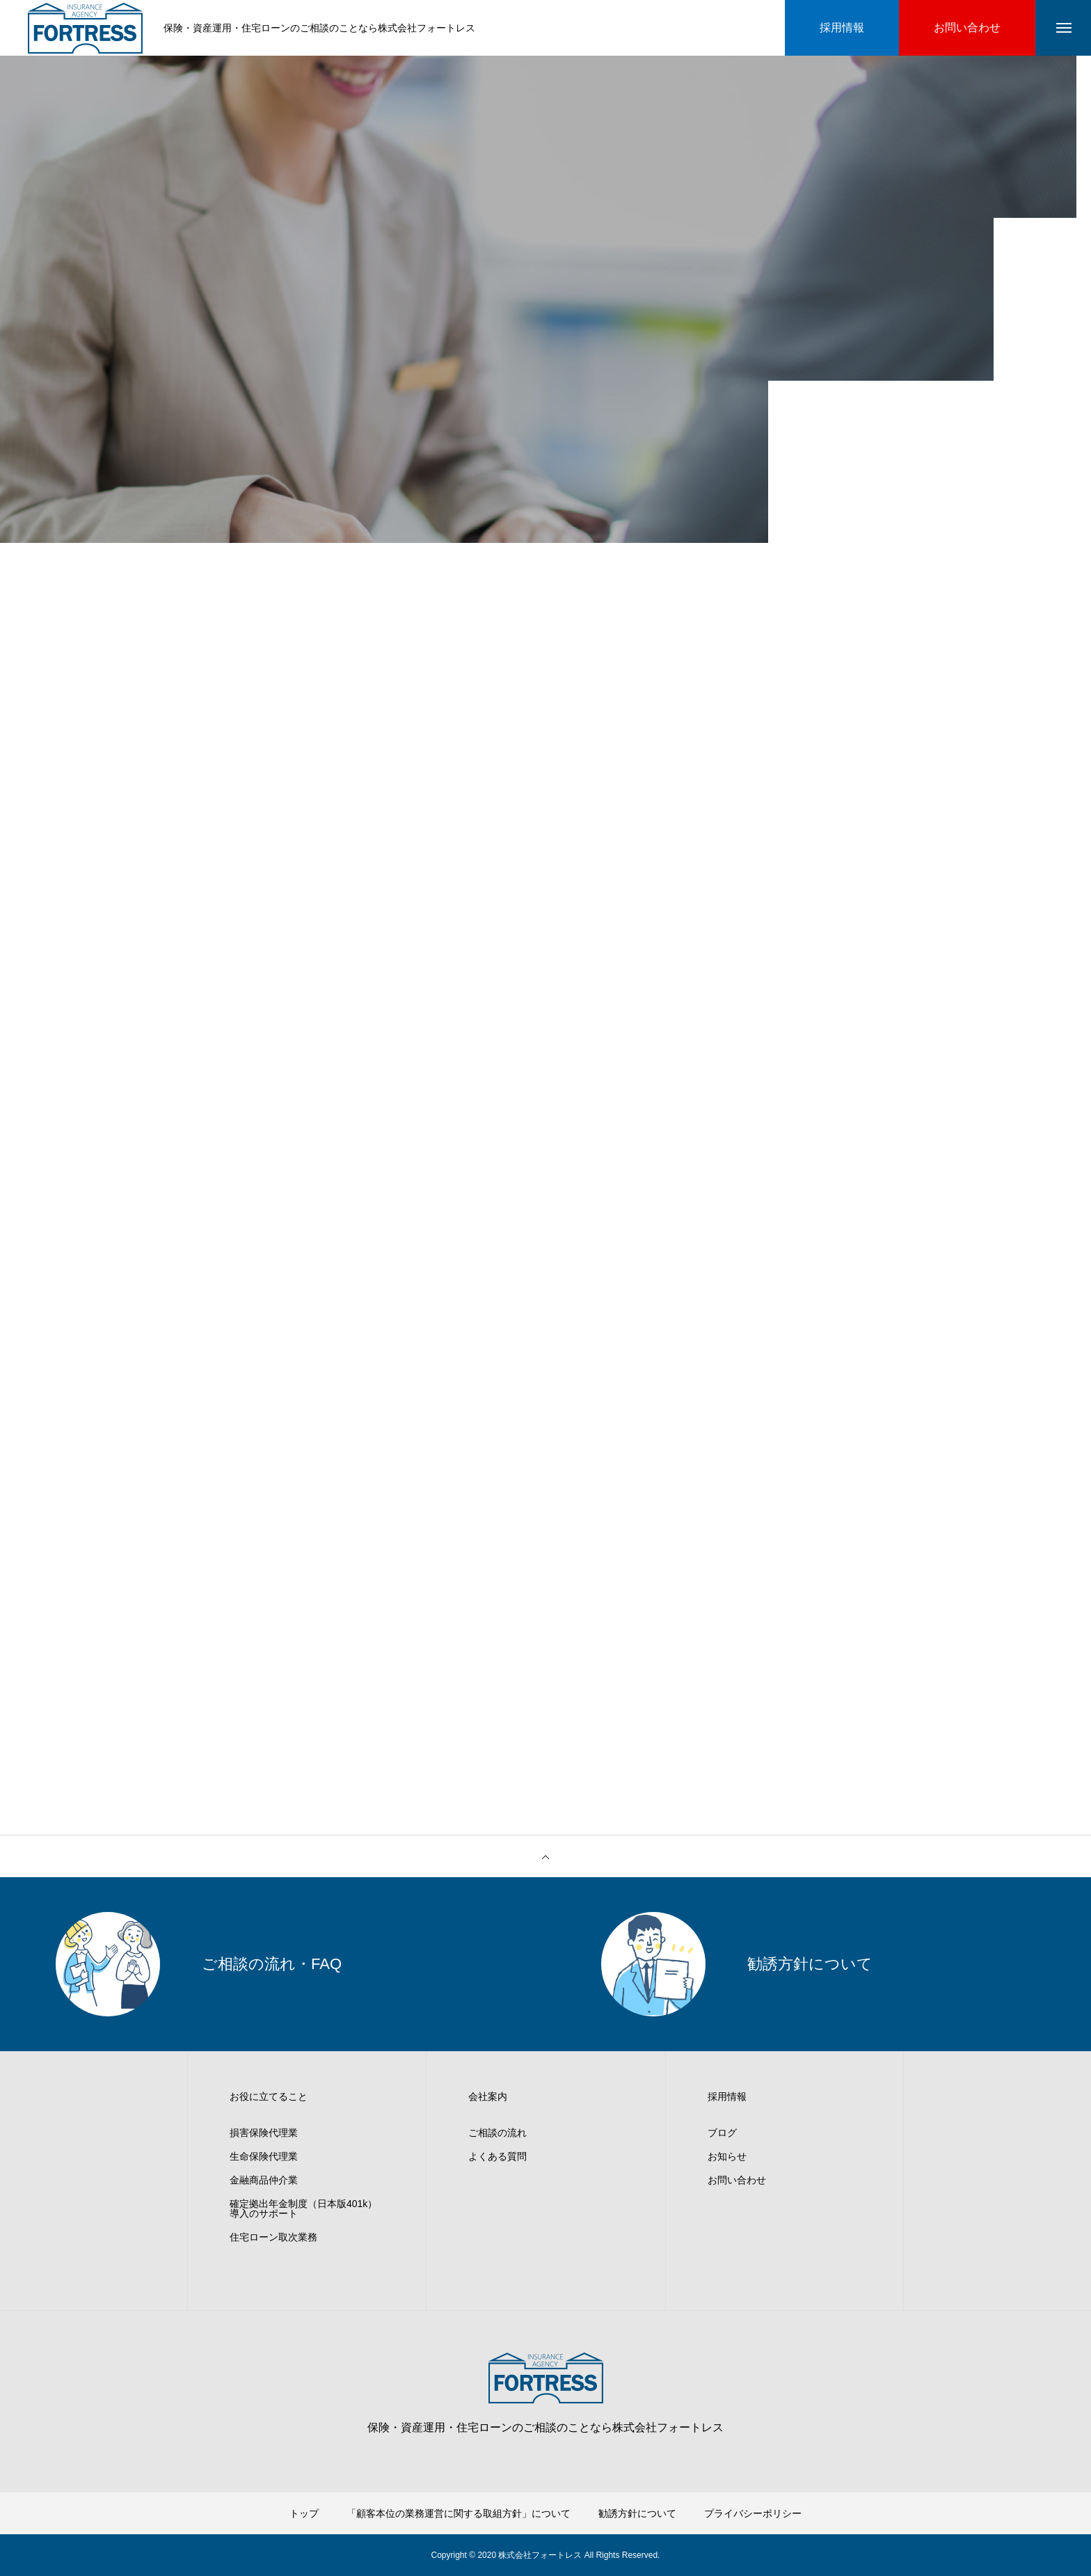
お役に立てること (269, 2096)
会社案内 (487, 2096)
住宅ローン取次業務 (273, 2237)
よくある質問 (497, 2156)
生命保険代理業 (264, 2156)
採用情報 (727, 2096)
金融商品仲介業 (264, 2180)
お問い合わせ (737, 2180)
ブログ (722, 2133)
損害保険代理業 (264, 2133)
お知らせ (727, 2156)
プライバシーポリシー (753, 2513)
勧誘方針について (637, 2513)
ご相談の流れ (497, 2133)
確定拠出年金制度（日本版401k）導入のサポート (303, 2208)
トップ (304, 2513)
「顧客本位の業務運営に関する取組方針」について (459, 2513)
